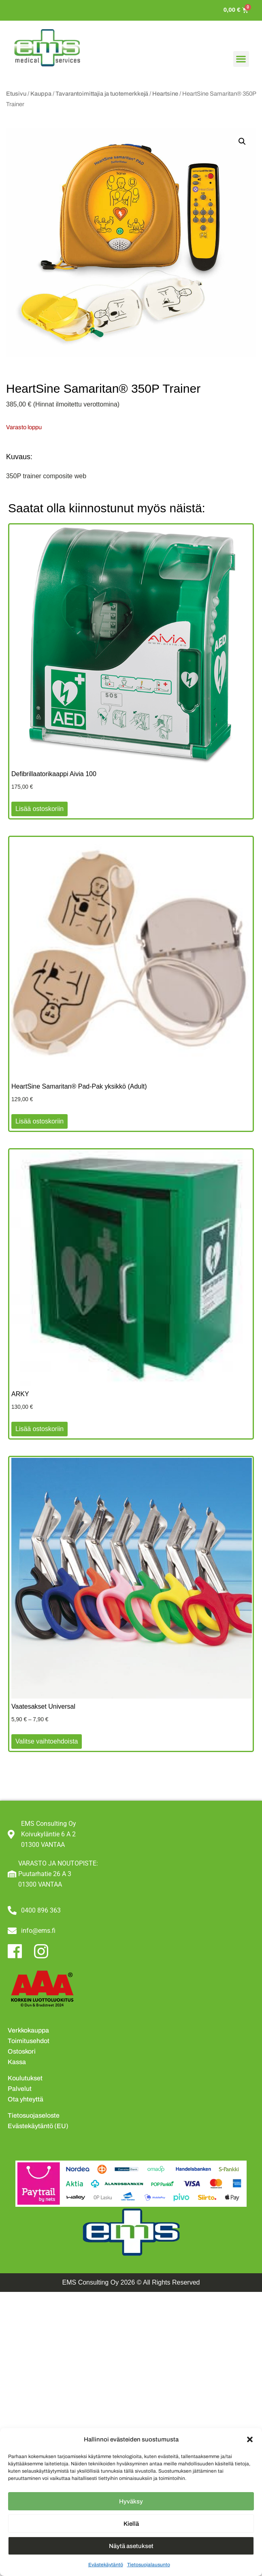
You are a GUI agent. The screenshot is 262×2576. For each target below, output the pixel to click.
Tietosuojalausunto (148, 2564)
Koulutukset (25, 2078)
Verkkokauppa (28, 2030)
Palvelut (20, 2088)
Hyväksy (131, 2501)
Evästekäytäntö (105, 2564)
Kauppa (40, 93)
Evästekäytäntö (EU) (38, 2125)
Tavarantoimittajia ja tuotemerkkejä (101, 93)
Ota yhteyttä (25, 2099)
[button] (250, 2439)
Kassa (17, 2061)
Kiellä (131, 2523)
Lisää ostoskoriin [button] (39, 808)
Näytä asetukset (131, 2546)
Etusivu (16, 93)
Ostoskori (22, 2051)
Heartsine (165, 93)
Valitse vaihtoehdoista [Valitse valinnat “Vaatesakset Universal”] (46, 1741)
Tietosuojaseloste (34, 2115)
